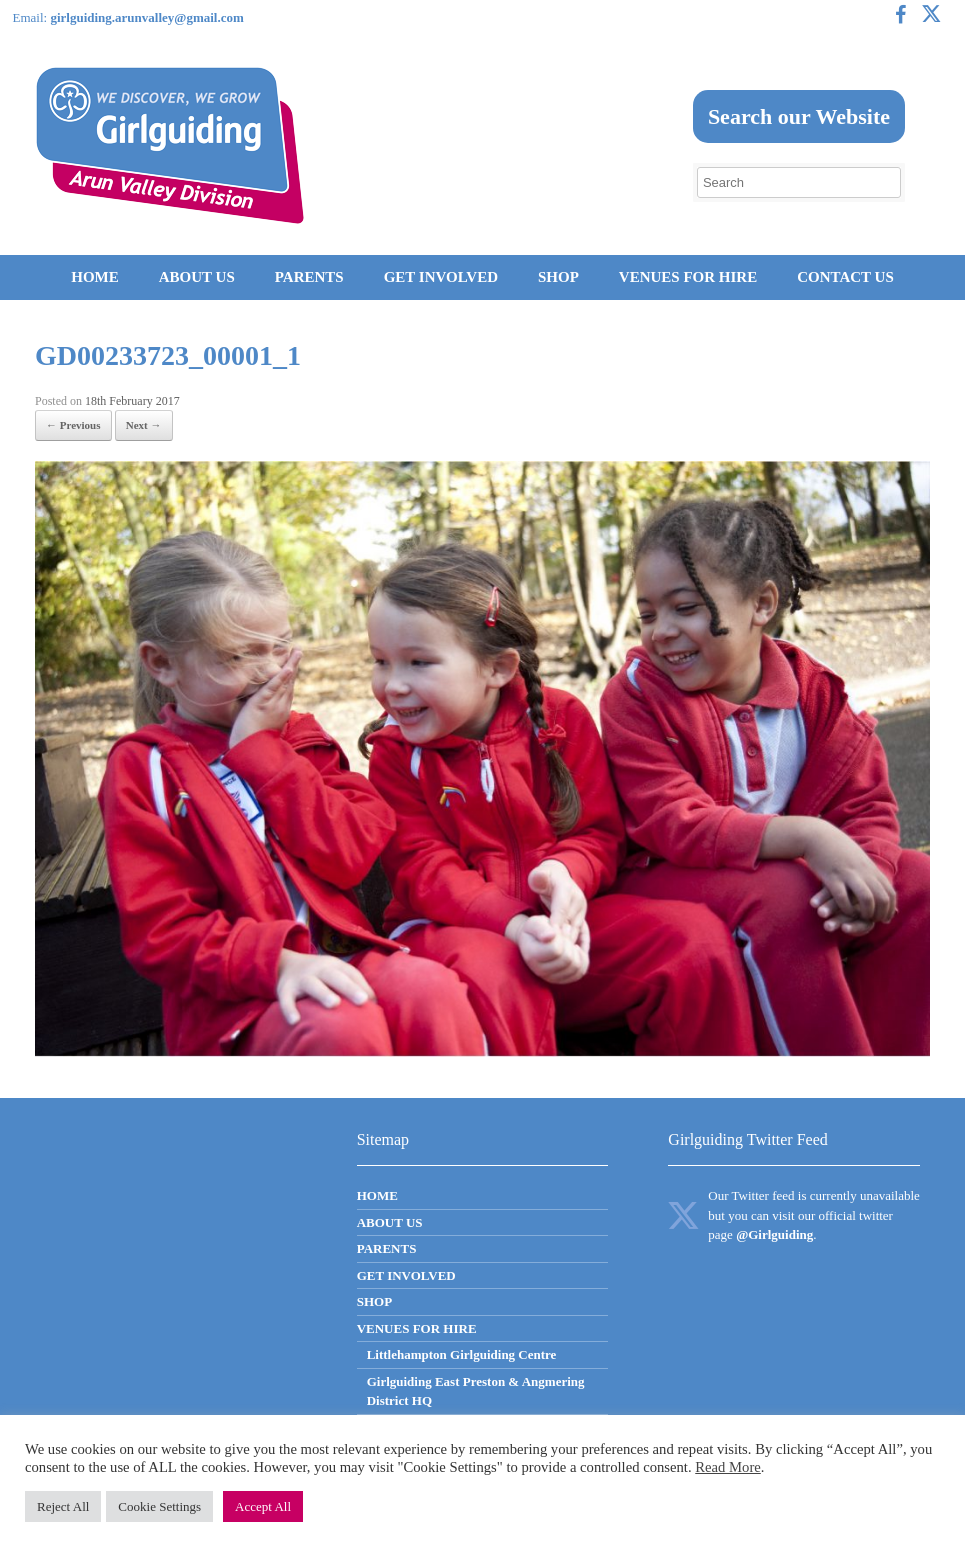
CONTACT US (845, 277)
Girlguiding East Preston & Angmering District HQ (476, 1391)
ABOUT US (197, 277)
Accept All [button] (263, 1506)
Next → (144, 425)
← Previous (73, 425)
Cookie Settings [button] (159, 1506)
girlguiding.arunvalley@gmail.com (146, 17)
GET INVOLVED (441, 277)
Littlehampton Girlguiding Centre (462, 1354)
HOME (95, 277)
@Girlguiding (774, 1234)
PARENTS (309, 277)
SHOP (558, 277)
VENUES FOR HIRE (688, 277)
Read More (728, 1467)
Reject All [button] (63, 1506)
